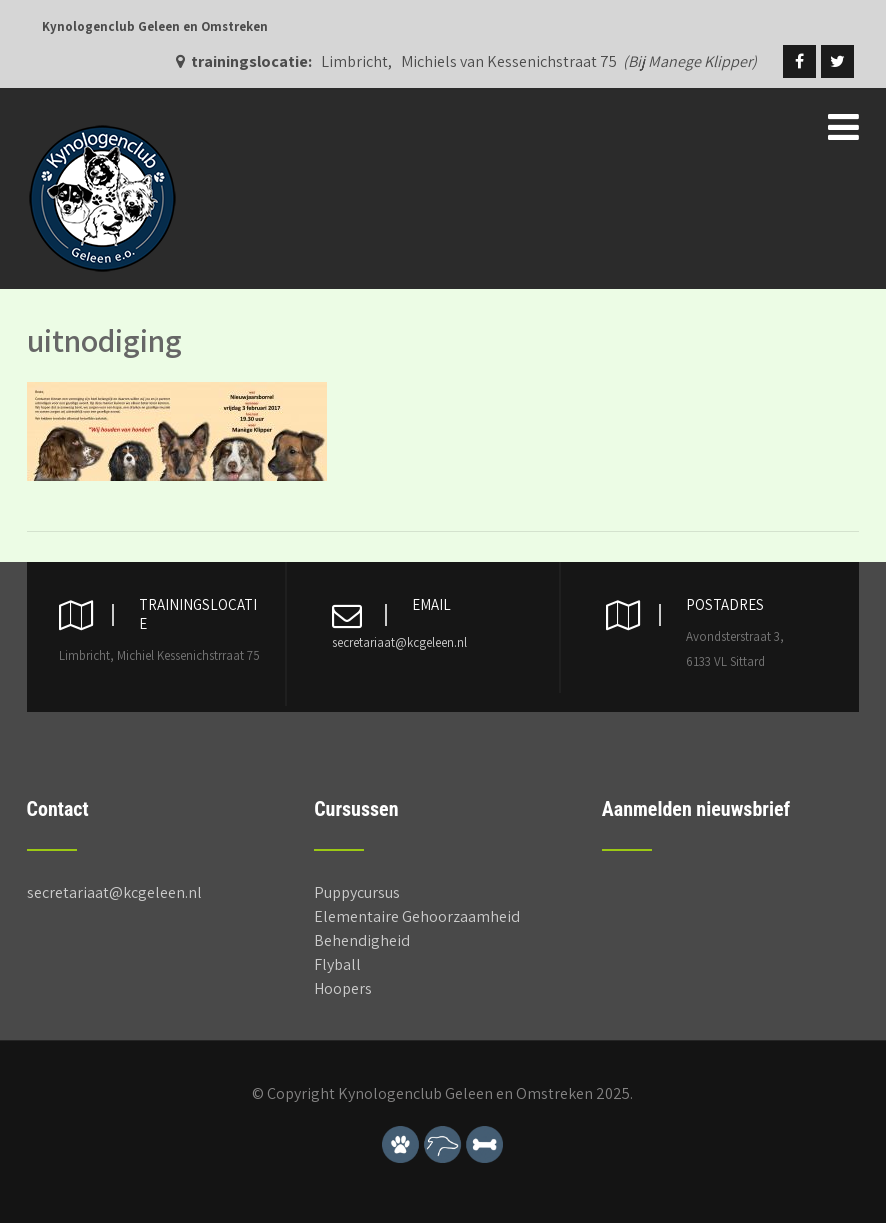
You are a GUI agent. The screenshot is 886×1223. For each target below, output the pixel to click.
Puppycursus (357, 892)
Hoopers (343, 988)
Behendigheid (362, 940)
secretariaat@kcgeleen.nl (399, 642)
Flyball (337, 964)
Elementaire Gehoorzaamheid (417, 916)
